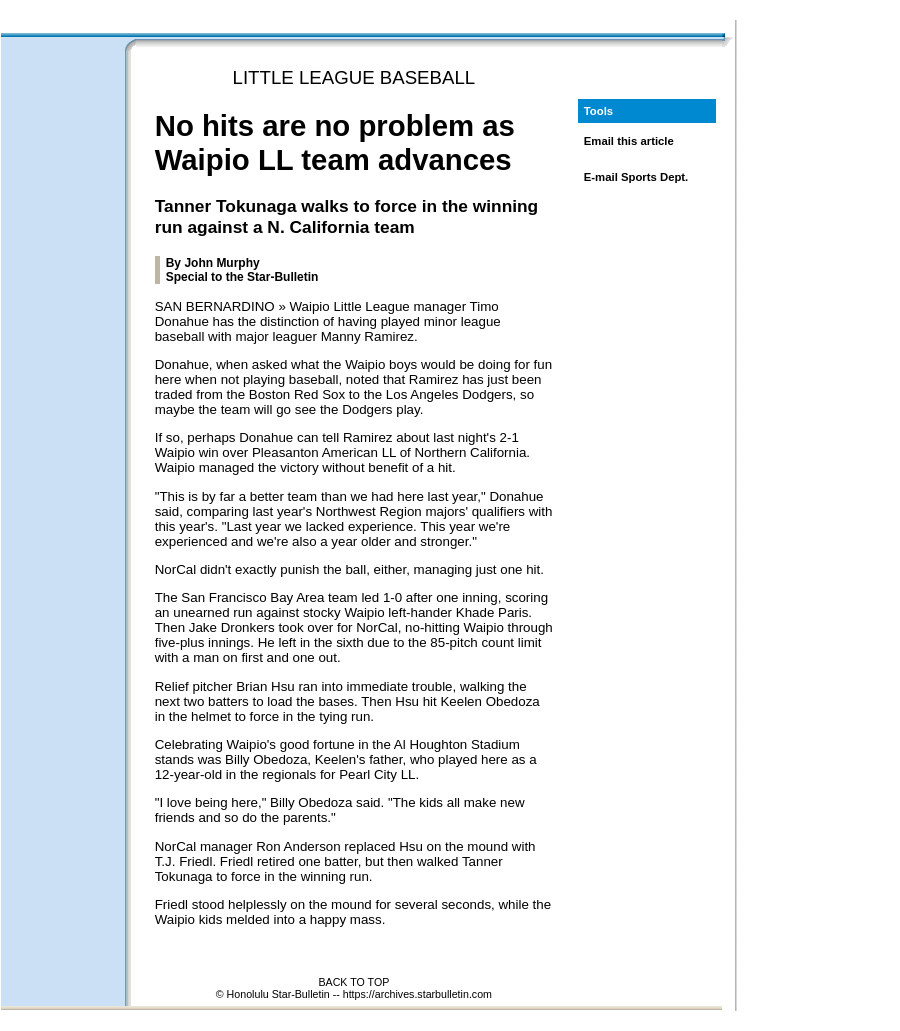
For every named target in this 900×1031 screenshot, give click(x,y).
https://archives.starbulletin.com (417, 994)
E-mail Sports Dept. (636, 177)
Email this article (629, 141)
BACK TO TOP (353, 982)
